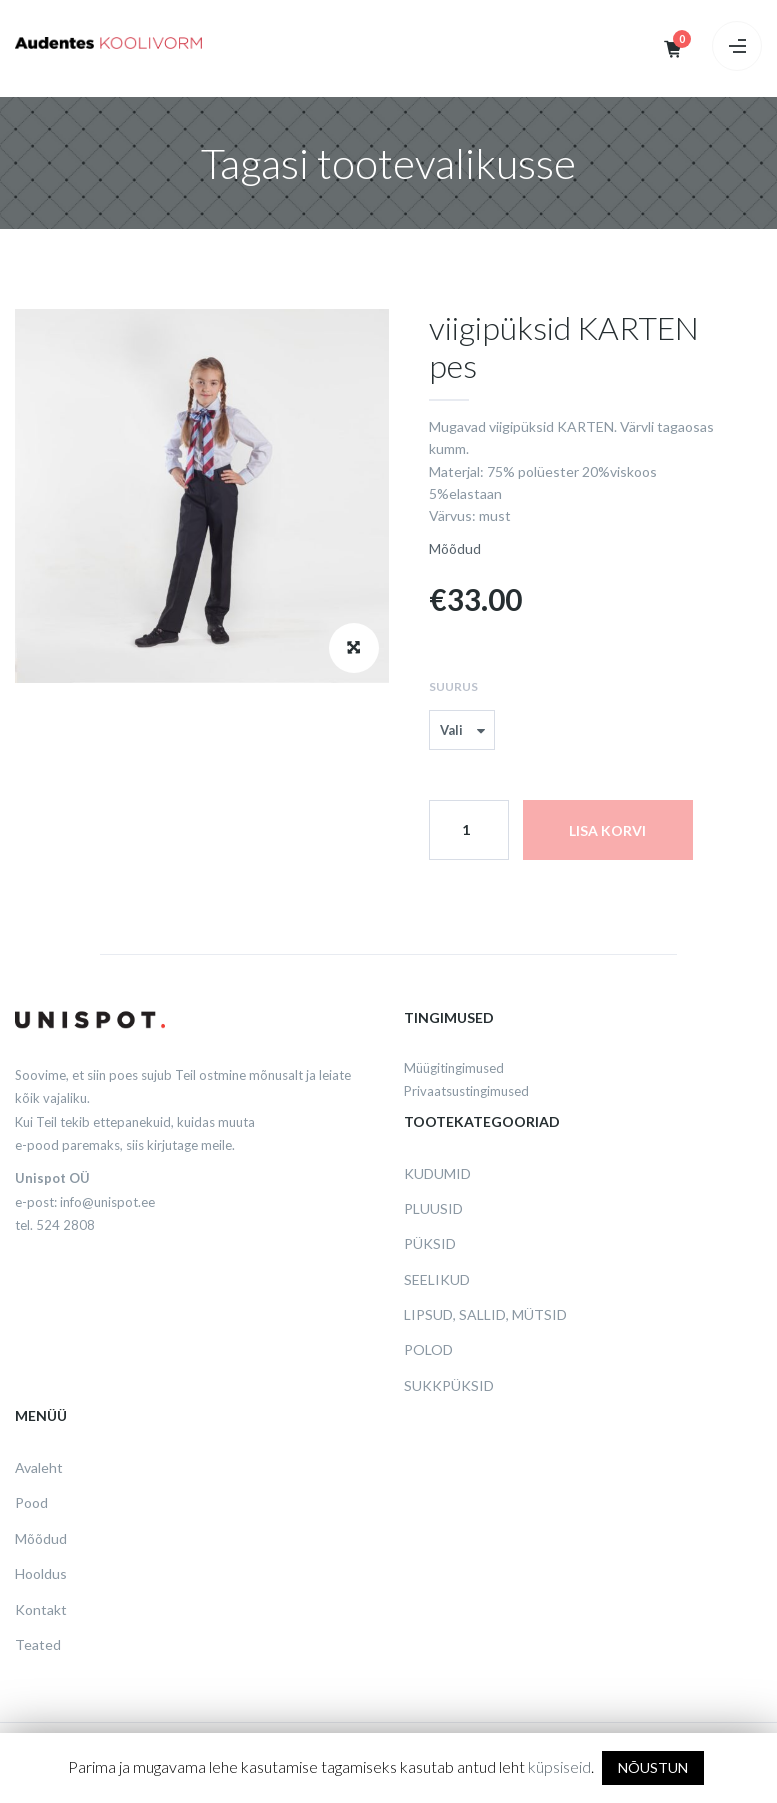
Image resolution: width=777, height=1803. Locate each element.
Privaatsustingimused (466, 1091)
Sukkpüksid (449, 1385)
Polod (428, 1349)
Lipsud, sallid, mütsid (485, 1314)
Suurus (453, 686)
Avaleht (39, 1467)
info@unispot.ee (107, 1202)
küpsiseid (559, 1766)
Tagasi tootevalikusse (388, 163)
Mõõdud (455, 548)
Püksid (430, 1243)
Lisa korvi (607, 830)
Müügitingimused (454, 1068)
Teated (38, 1644)
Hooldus (41, 1573)
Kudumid (437, 1173)
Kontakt (41, 1609)
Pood (31, 1502)
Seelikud (437, 1279)
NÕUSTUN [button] (653, 1767)
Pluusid (433, 1208)
